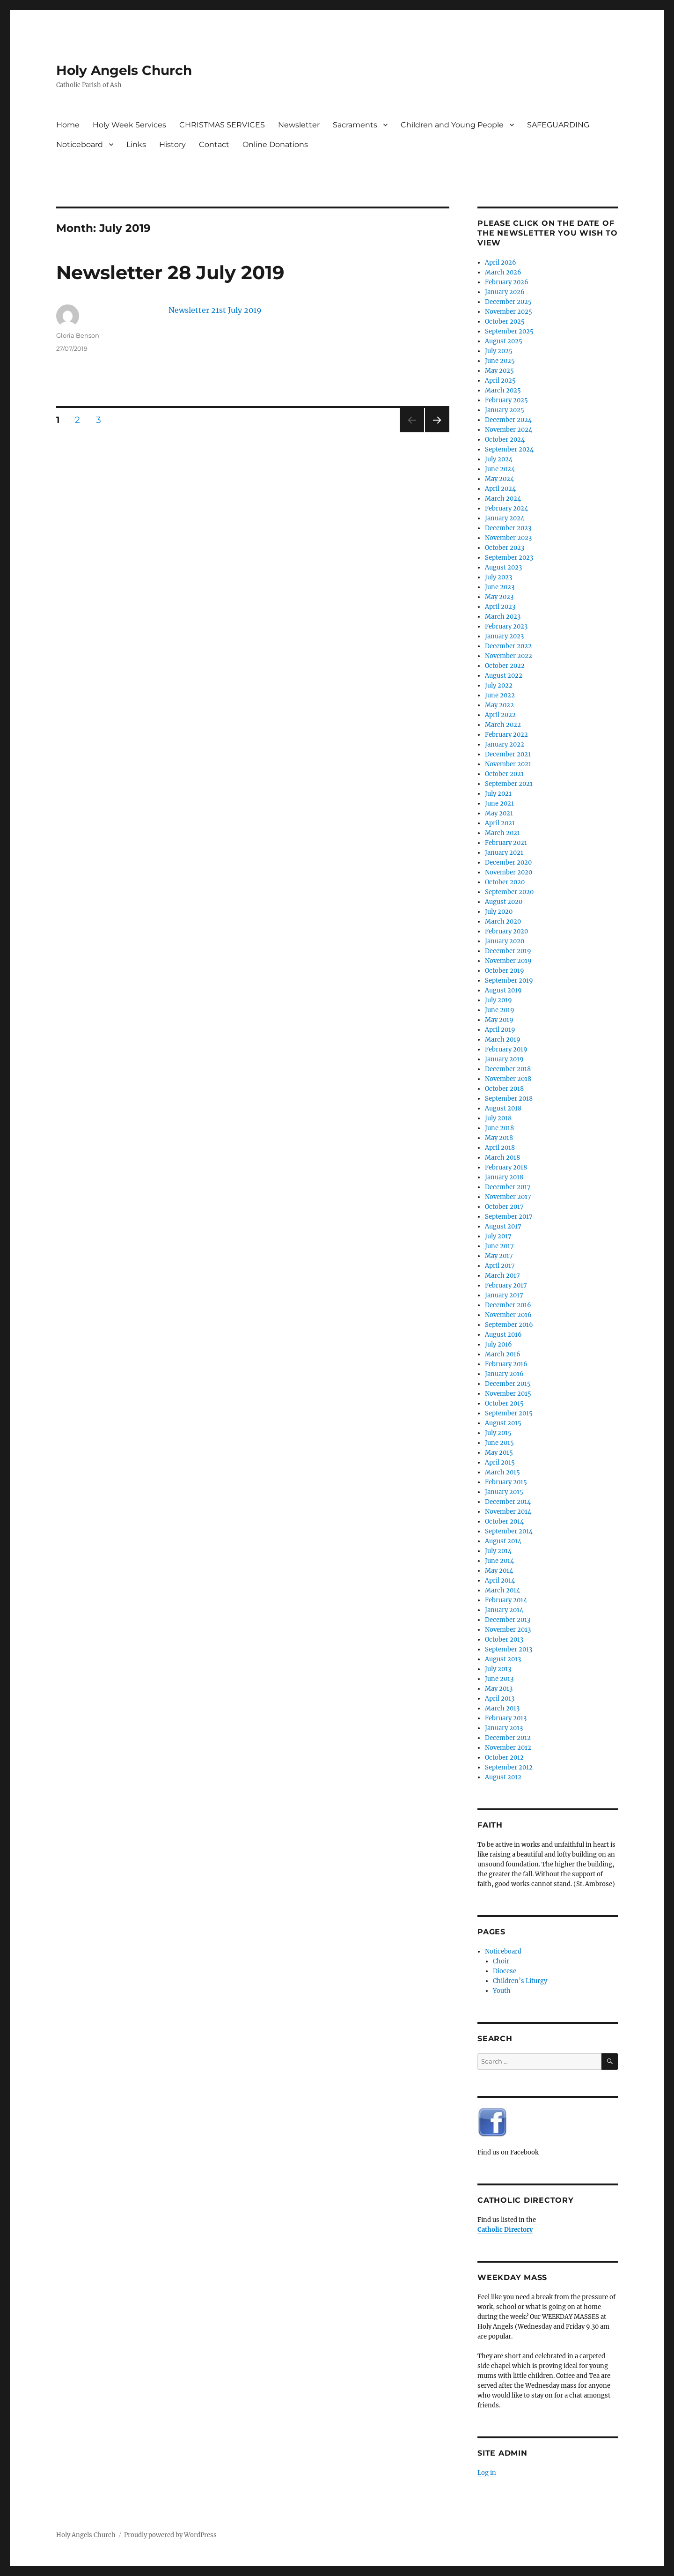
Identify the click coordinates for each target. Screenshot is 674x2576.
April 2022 (500, 715)
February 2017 (506, 1285)
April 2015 (500, 1462)
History (172, 144)
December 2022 (508, 646)
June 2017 (499, 1246)
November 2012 (508, 1748)
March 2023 (502, 617)
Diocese (504, 1971)
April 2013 (499, 1699)
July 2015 (498, 1433)
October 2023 (504, 548)
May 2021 (499, 813)
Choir (501, 1961)
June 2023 (499, 587)
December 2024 (508, 420)
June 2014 (499, 1561)
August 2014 (503, 1541)
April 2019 (500, 1030)
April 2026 (500, 262)
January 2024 (504, 518)
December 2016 (508, 1305)
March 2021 (502, 833)
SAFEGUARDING (558, 124)
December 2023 (508, 528)
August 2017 (503, 1226)
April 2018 (500, 1148)
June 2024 (500, 469)
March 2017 (502, 1276)
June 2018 (499, 1128)
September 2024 (509, 449)
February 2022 (506, 735)
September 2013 (508, 1649)
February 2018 (506, 1167)
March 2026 (503, 272)
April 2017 (500, 1266)
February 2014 (506, 1600)
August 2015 (503, 1423)
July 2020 (499, 912)
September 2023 (509, 558)
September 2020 (509, 892)
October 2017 (504, 1207)
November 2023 (508, 538)
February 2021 (506, 843)
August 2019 (503, 990)
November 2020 (508, 872)
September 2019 (509, 981)
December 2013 (507, 1620)
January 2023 (504, 636)
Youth (502, 1991)
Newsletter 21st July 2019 (215, 310)
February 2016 (506, 1364)
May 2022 (499, 705)
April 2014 (500, 1580)
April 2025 (500, 381)
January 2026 (505, 292)
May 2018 (499, 1138)
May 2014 (499, 1571)
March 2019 (502, 1040)
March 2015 (502, 1472)
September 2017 (509, 1217)
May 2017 (499, 1256)
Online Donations (275, 144)
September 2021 (509, 784)
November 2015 (508, 1394)
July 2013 (498, 1669)
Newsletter (299, 124)
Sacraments (355, 124)
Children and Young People (452, 124)
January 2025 (504, 410)
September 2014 (509, 1531)
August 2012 (503, 1777)
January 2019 (504, 1059)
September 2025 (509, 331)
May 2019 (499, 1020)
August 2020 (503, 902)
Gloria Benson (77, 335)
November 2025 (508, 312)
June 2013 (499, 1679)
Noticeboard (79, 144)
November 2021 (508, 764)
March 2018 (502, 1158)
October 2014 (504, 1521)
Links (136, 144)
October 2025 (505, 322)
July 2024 (499, 459)
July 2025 (499, 351)
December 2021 (508, 754)
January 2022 (504, 744)
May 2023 (499, 597)
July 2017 (498, 1236)
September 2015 (509, 1413)
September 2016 (509, 1325)
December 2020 (508, 862)
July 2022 (499, 685)
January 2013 (504, 1728)
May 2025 (499, 371)
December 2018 (508, 1069)
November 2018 (508, 1079)
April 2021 (500, 823)
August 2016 (503, 1335)
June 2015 (499, 1443)
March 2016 (502, 1354)
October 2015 (504, 1403)
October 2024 (505, 440)
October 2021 (504, 774)
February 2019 (506, 1049)
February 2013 (506, 1718)
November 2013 (508, 1630)
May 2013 (499, 1689)
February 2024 (506, 508)
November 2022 (508, 656)
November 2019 (508, 961)
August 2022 (503, 676)
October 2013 (504, 1639)
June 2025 (500, 361)
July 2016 (498, 1344)
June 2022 (500, 695)
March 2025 (503, 390)
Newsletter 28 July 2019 (170, 272)
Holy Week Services (129, 124)
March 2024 (503, 499)
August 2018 (503, 1108)
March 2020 (503, 921)
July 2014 (498, 1551)
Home (68, 124)
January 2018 (504, 1177)
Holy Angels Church (124, 70)
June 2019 (499, 1010)
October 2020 (505, 882)
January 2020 (504, 941)
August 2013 (503, 1659)
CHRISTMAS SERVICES (222, 124)
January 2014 (504, 1610)
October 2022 (505, 666)
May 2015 (499, 1453)
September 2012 (509, 1767)
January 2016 (504, 1374)
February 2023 (506, 626)
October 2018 (504, 1089)
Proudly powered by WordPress (170, 2535)
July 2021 (498, 794)
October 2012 (504, 1758)
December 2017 (508, 1187)
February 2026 (506, 282)
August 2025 (503, 341)
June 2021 (499, 803)
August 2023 (503, 567)
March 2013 (502, 1708)
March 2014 (502, 1590)
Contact (214, 144)
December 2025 (508, 302)
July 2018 (498, 1118)
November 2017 (508, 1197)
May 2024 (499, 479)
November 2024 (508, 430)
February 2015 (506, 1482)
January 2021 (504, 853)
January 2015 (504, 1492)
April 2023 (500, 607)
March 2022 (503, 725)
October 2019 (504, 971)
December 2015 (508, 1384)
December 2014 (508, 1502)
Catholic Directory (505, 2230)
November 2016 (508, 1315)
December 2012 (508, 1738)
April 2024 (500, 489)
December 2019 (508, 951)
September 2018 (509, 1099)
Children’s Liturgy (520, 1981)
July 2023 (498, 577)
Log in (486, 2473)
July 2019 (498, 1000)
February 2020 (506, 931)
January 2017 (504, 1295)
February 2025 (506, 400)
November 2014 (508, 1512)
